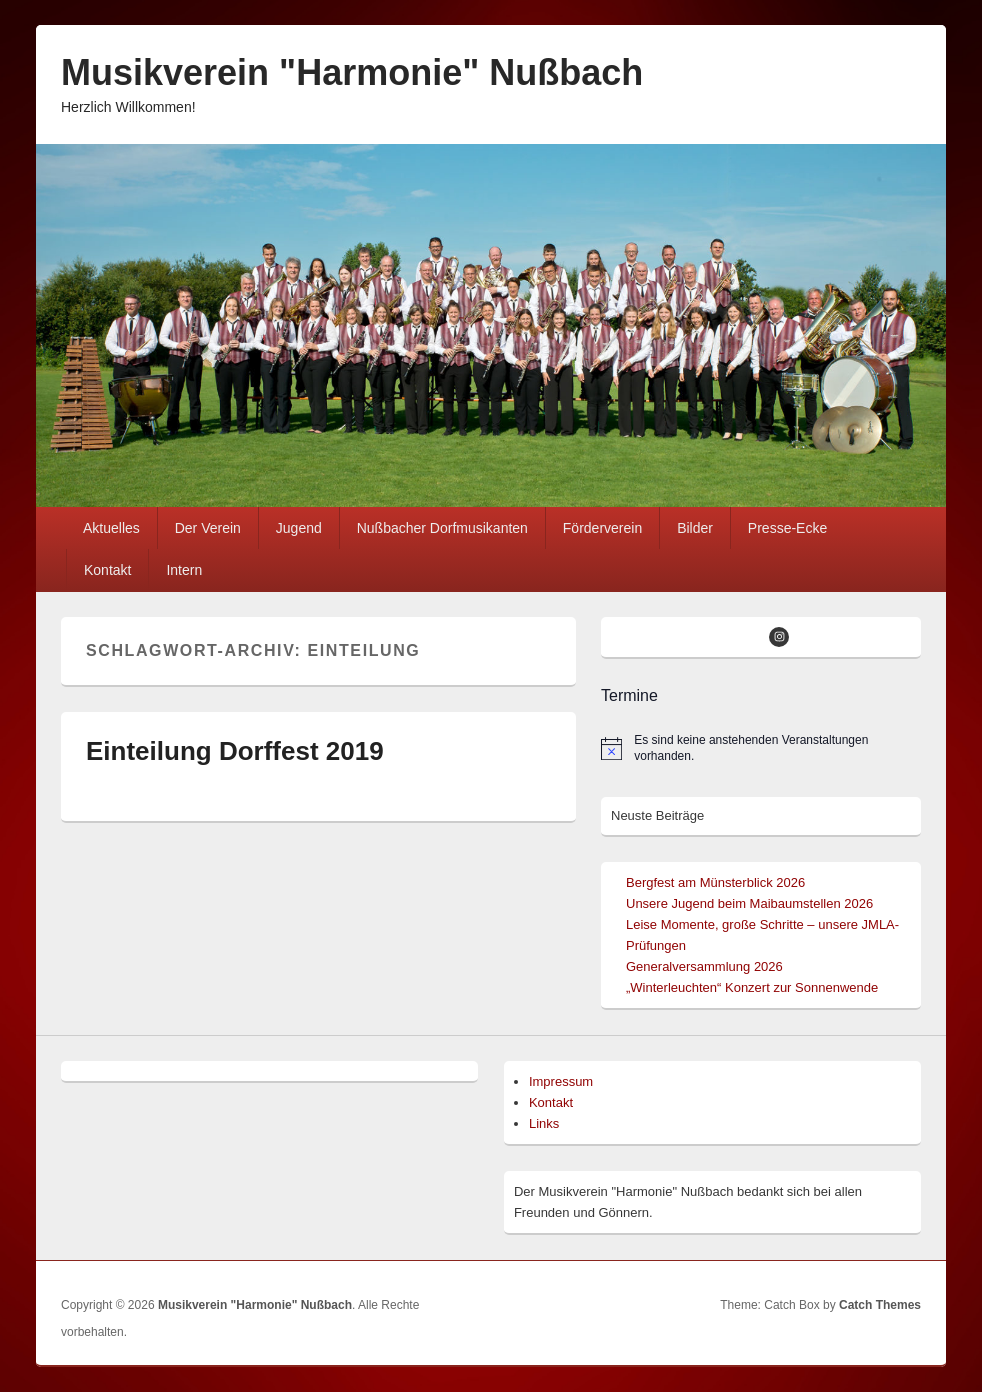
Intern (184, 570)
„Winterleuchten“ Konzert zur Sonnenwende (752, 987)
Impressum (561, 1081)
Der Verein (208, 528)
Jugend (299, 528)
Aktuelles (111, 528)
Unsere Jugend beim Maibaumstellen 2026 (749, 903)
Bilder (695, 528)
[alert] (761, 748)
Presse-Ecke (787, 528)
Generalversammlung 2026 (704, 966)
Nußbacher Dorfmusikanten (442, 528)
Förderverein (602, 528)
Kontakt (107, 570)
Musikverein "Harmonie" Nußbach (352, 72)
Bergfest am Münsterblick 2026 (715, 882)
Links (544, 1123)
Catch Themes (880, 1305)
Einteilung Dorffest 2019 (235, 751)
